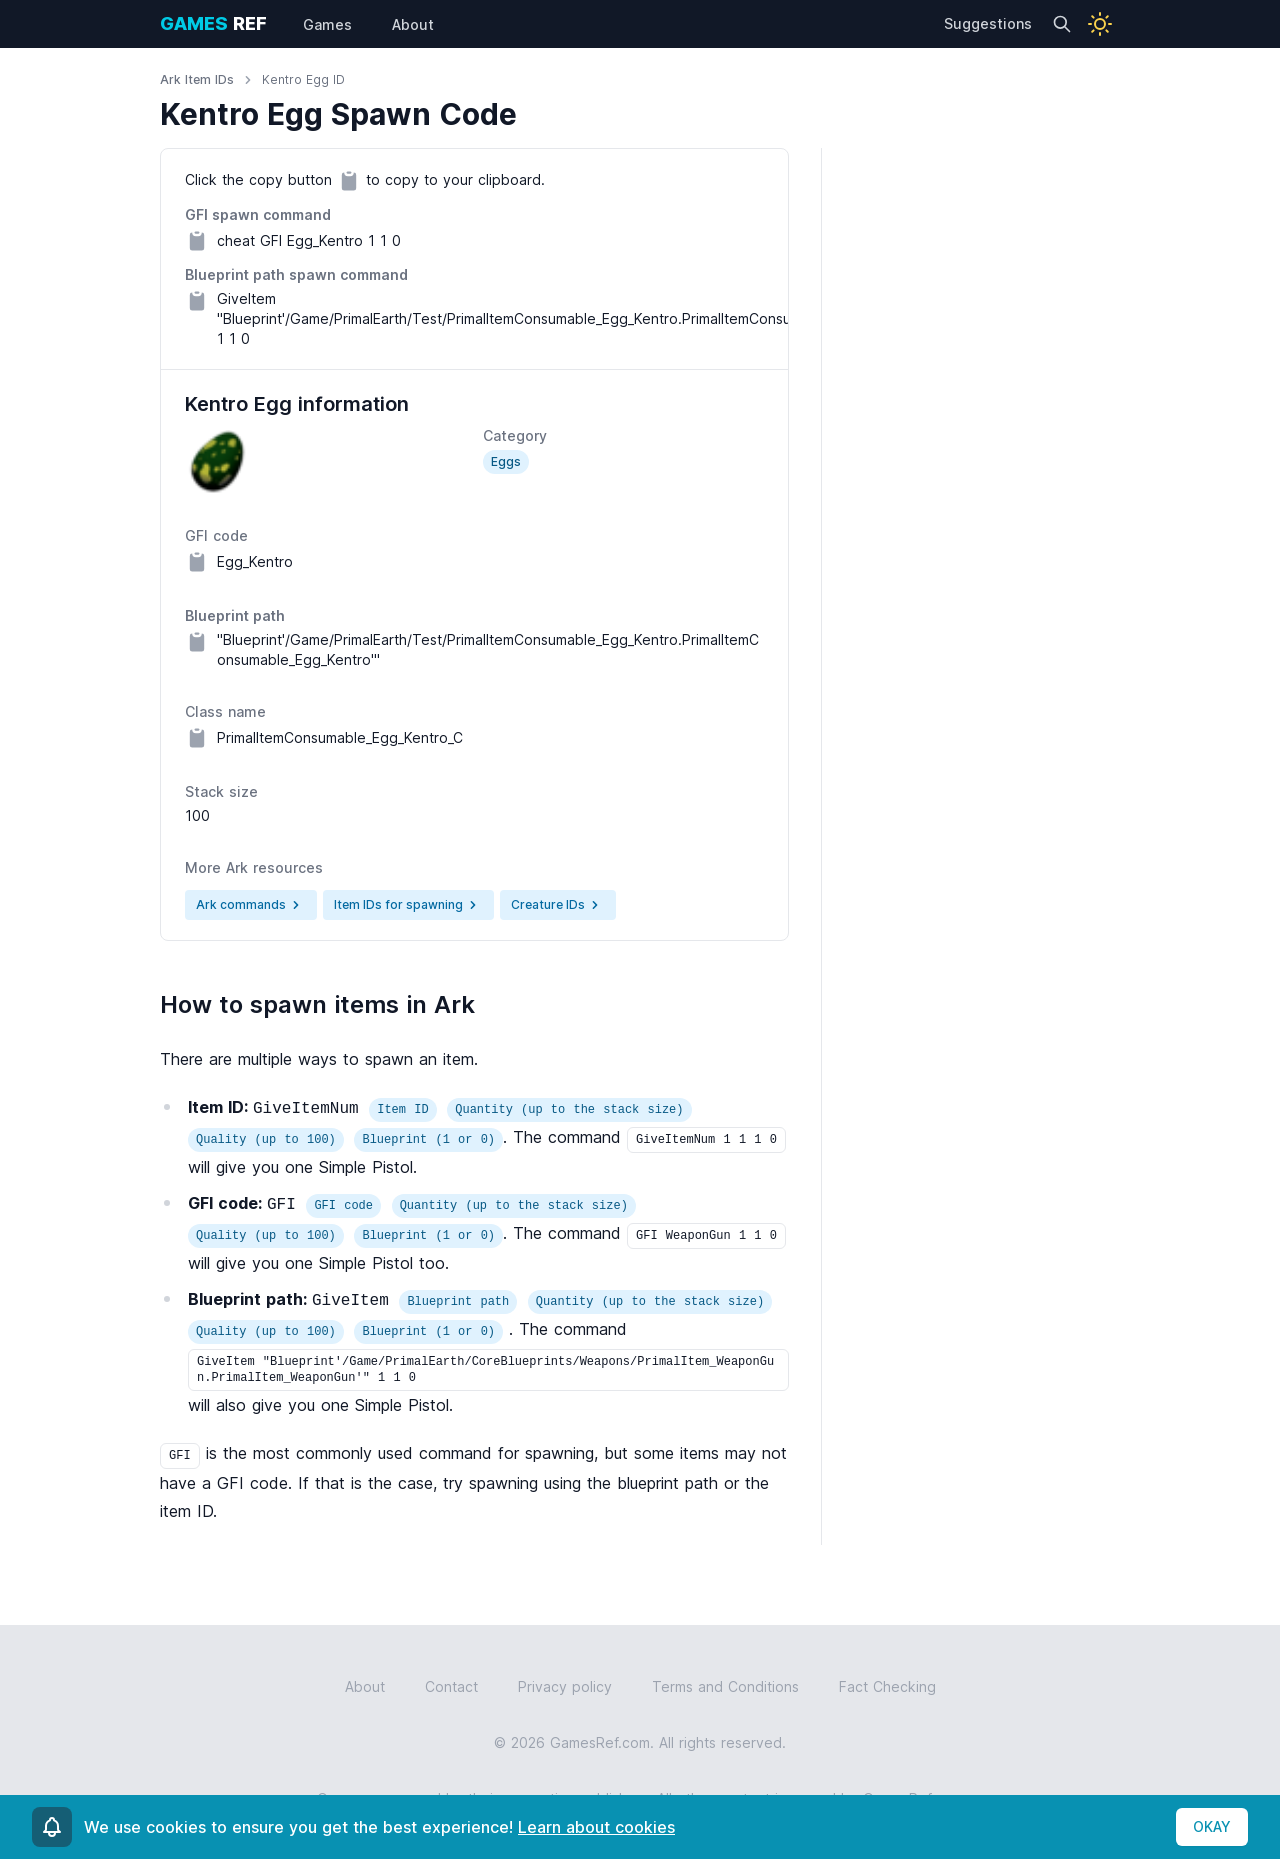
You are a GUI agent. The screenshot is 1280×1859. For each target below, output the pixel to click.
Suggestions (988, 23)
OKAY (1212, 1826)
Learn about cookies (596, 1827)
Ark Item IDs (197, 79)
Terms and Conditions (725, 1686)
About (365, 1686)
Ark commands (251, 905)
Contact (451, 1686)
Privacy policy (565, 1686)
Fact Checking (887, 1686)
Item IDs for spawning (408, 905)
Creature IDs (558, 905)
